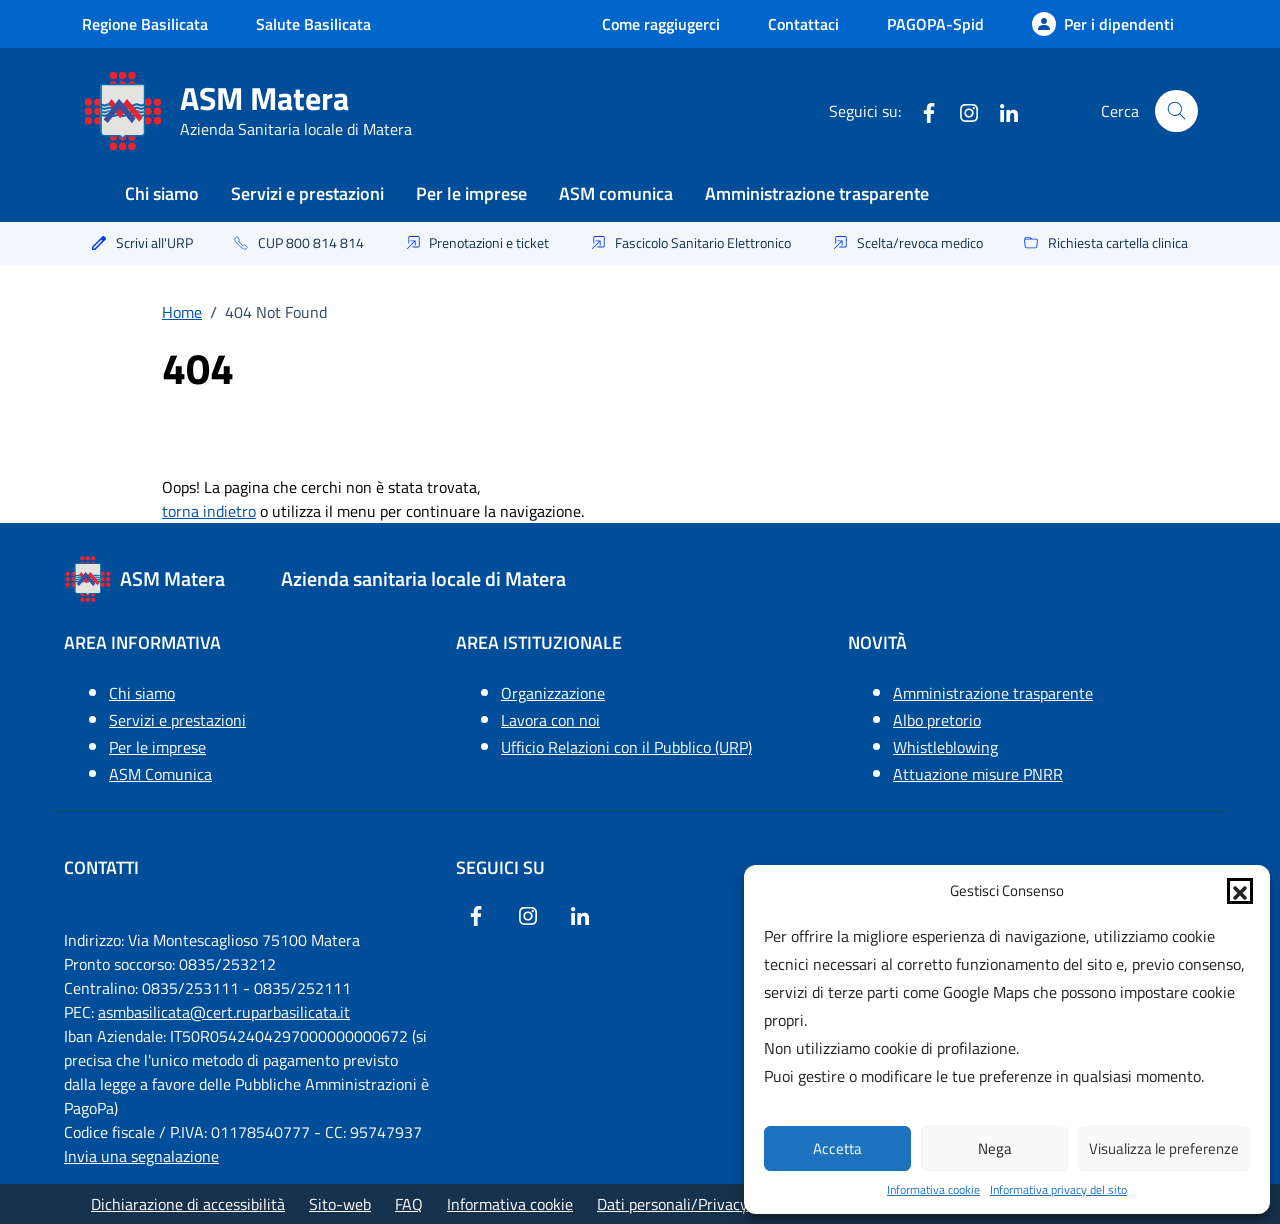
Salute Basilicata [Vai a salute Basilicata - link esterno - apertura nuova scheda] (313, 24)
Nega (995, 1148)
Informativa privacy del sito (1058, 1190)
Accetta (837, 1148)
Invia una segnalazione (141, 1156)
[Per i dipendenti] (1103, 24)
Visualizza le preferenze (1164, 1148)
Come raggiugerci (661, 24)
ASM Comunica (160, 774)
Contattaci (803, 24)
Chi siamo (162, 193)
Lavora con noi (550, 720)
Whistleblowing (945, 747)
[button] (1240, 891)
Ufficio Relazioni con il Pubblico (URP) (626, 747)
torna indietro (209, 511)
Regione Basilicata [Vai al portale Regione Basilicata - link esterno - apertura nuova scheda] (145, 24)
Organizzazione (553, 693)
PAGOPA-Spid (935, 24)
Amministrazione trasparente (817, 193)
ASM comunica (616, 193)
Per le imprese (471, 193)
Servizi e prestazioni (307, 193)
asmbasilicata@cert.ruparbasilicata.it (224, 1012)
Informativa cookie (933, 1190)
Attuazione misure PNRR (978, 774)
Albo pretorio (937, 720)
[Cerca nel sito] (1176, 111)
